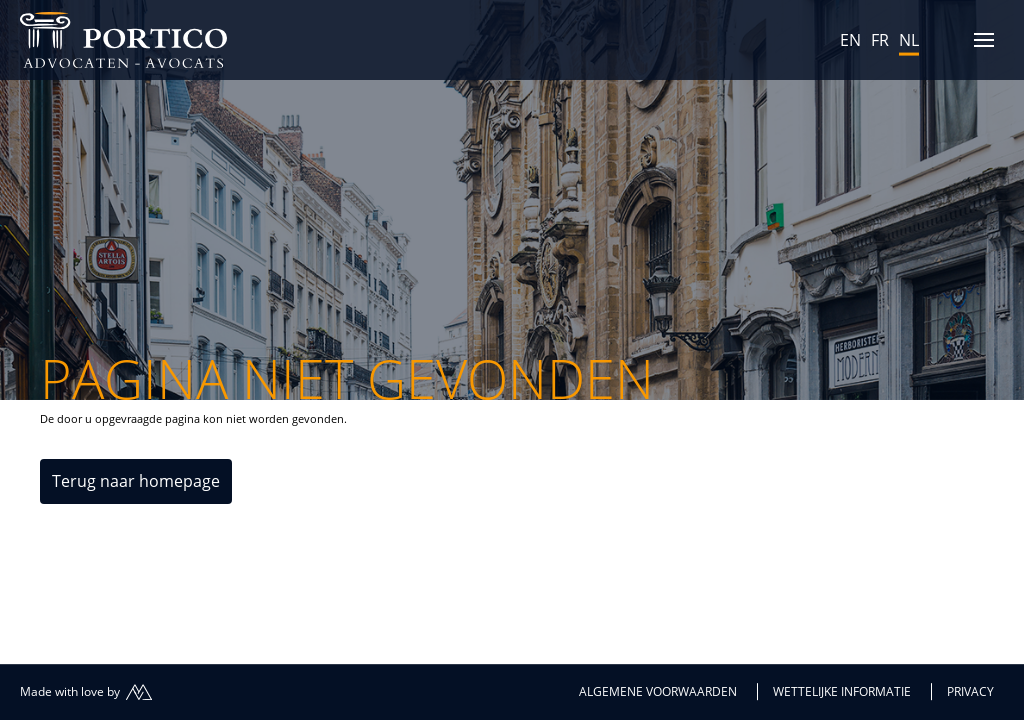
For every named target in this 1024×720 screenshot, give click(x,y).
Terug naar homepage (136, 481)
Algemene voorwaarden (658, 691)
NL (909, 40)
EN (850, 40)
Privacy (970, 691)
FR (880, 40)
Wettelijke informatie (842, 691)
